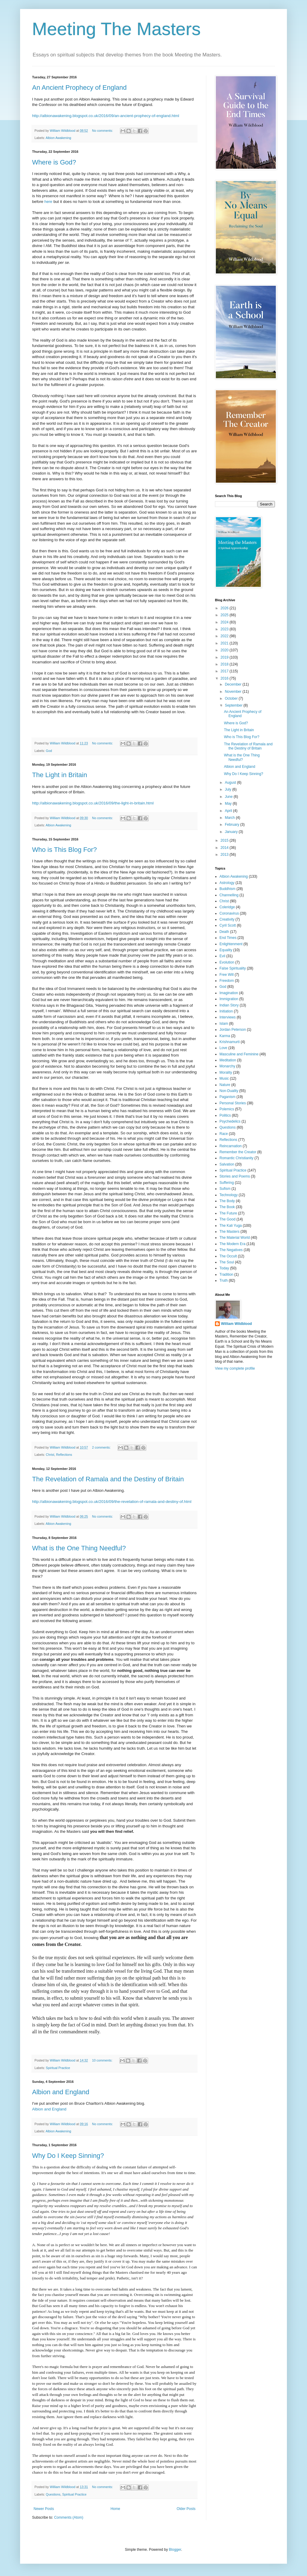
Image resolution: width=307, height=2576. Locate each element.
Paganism (227, 1097)
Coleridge (227, 907)
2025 (225, 615)
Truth (223, 1280)
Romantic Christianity (236, 1158)
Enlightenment (231, 944)
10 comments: (102, 2060)
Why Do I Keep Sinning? (68, 2155)
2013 (225, 854)
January (232, 832)
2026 (225, 608)
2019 (225, 657)
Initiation (226, 1011)
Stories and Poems (234, 1176)
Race (223, 1134)
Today (224, 1268)
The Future (228, 1213)
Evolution (226, 962)
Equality (225, 950)
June (229, 797)
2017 (225, 671)
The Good (227, 1219)
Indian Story (229, 1005)
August (231, 782)
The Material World (234, 1237)
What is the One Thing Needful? (79, 1548)
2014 (225, 848)
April (229, 811)
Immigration (228, 999)
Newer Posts (44, 2509)
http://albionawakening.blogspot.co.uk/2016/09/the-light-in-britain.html (93, 803)
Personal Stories (232, 1103)
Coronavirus (229, 913)
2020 (225, 650)
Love (223, 1048)
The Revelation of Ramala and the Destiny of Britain (108, 1479)
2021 (225, 643)
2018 (225, 664)
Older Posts (186, 2509)
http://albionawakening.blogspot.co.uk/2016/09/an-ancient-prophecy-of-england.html (105, 115)
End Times (228, 938)
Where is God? (54, 162)
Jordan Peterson (232, 1029)
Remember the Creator (237, 1152)
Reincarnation (230, 1146)
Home (115, 2509)
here (48, 201)
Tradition (226, 1274)
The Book (227, 1207)
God (49, 751)
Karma (224, 1036)
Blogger (175, 2549)
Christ (50, 1454)
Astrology (226, 883)
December (234, 684)
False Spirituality (232, 968)
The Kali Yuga (230, 1225)
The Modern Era (232, 1244)
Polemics (226, 1109)
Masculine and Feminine (238, 1054)
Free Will (226, 975)
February (232, 824)
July (228, 789)
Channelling (228, 895)
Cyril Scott (227, 925)
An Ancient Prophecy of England (79, 87)
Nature (224, 1085)
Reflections (64, 1454)
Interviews (227, 1017)
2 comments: (102, 1447)
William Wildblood (236, 1324)
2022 (225, 636)
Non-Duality (228, 1091)
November (234, 691)
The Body (227, 1201)
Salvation (226, 1164)
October (232, 698)
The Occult (228, 1256)
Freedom (226, 981)
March (230, 818)
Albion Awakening (58, 138)
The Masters (229, 1231)
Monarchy (227, 1066)
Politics (225, 1115)
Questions (53, 2494)
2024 (225, 622)
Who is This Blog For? (64, 849)
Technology (228, 1195)
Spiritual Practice (58, 2068)
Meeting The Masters (116, 29)
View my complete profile (235, 1368)
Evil (222, 956)
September (234, 705)
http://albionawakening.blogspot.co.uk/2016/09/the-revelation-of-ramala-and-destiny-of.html (111, 1501)
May (229, 803)
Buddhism (227, 889)
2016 (225, 678)
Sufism (225, 1189)
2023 (225, 629)
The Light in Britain (59, 775)
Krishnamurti (229, 1042)
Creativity (226, 919)
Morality (225, 1072)
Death (224, 932)
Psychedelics (229, 1121)
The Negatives (231, 1250)
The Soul (226, 1262)
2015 (225, 840)
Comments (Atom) (68, 2517)
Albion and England (60, 2092)
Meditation (227, 1060)
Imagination (228, 993)
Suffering (226, 1183)
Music (224, 1078)
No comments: (103, 130)
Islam (223, 1023)
